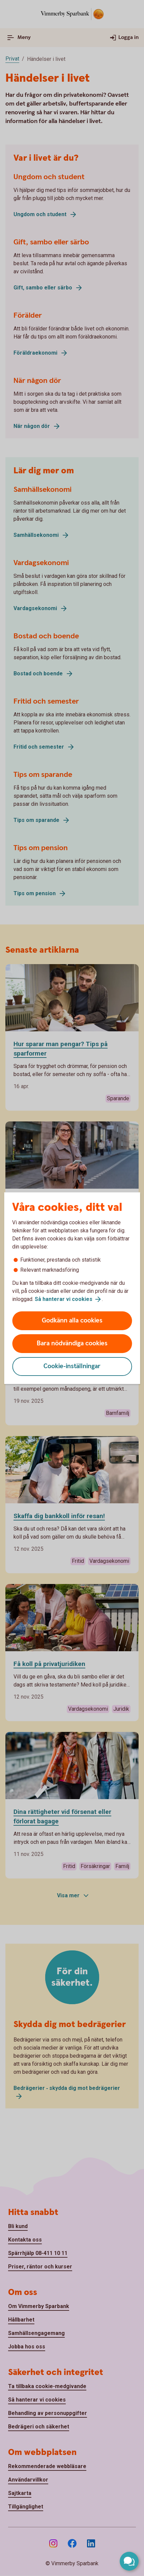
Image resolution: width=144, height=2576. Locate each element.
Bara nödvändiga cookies (72, 1343)
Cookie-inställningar (72, 1366)
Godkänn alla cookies (72, 1320)
